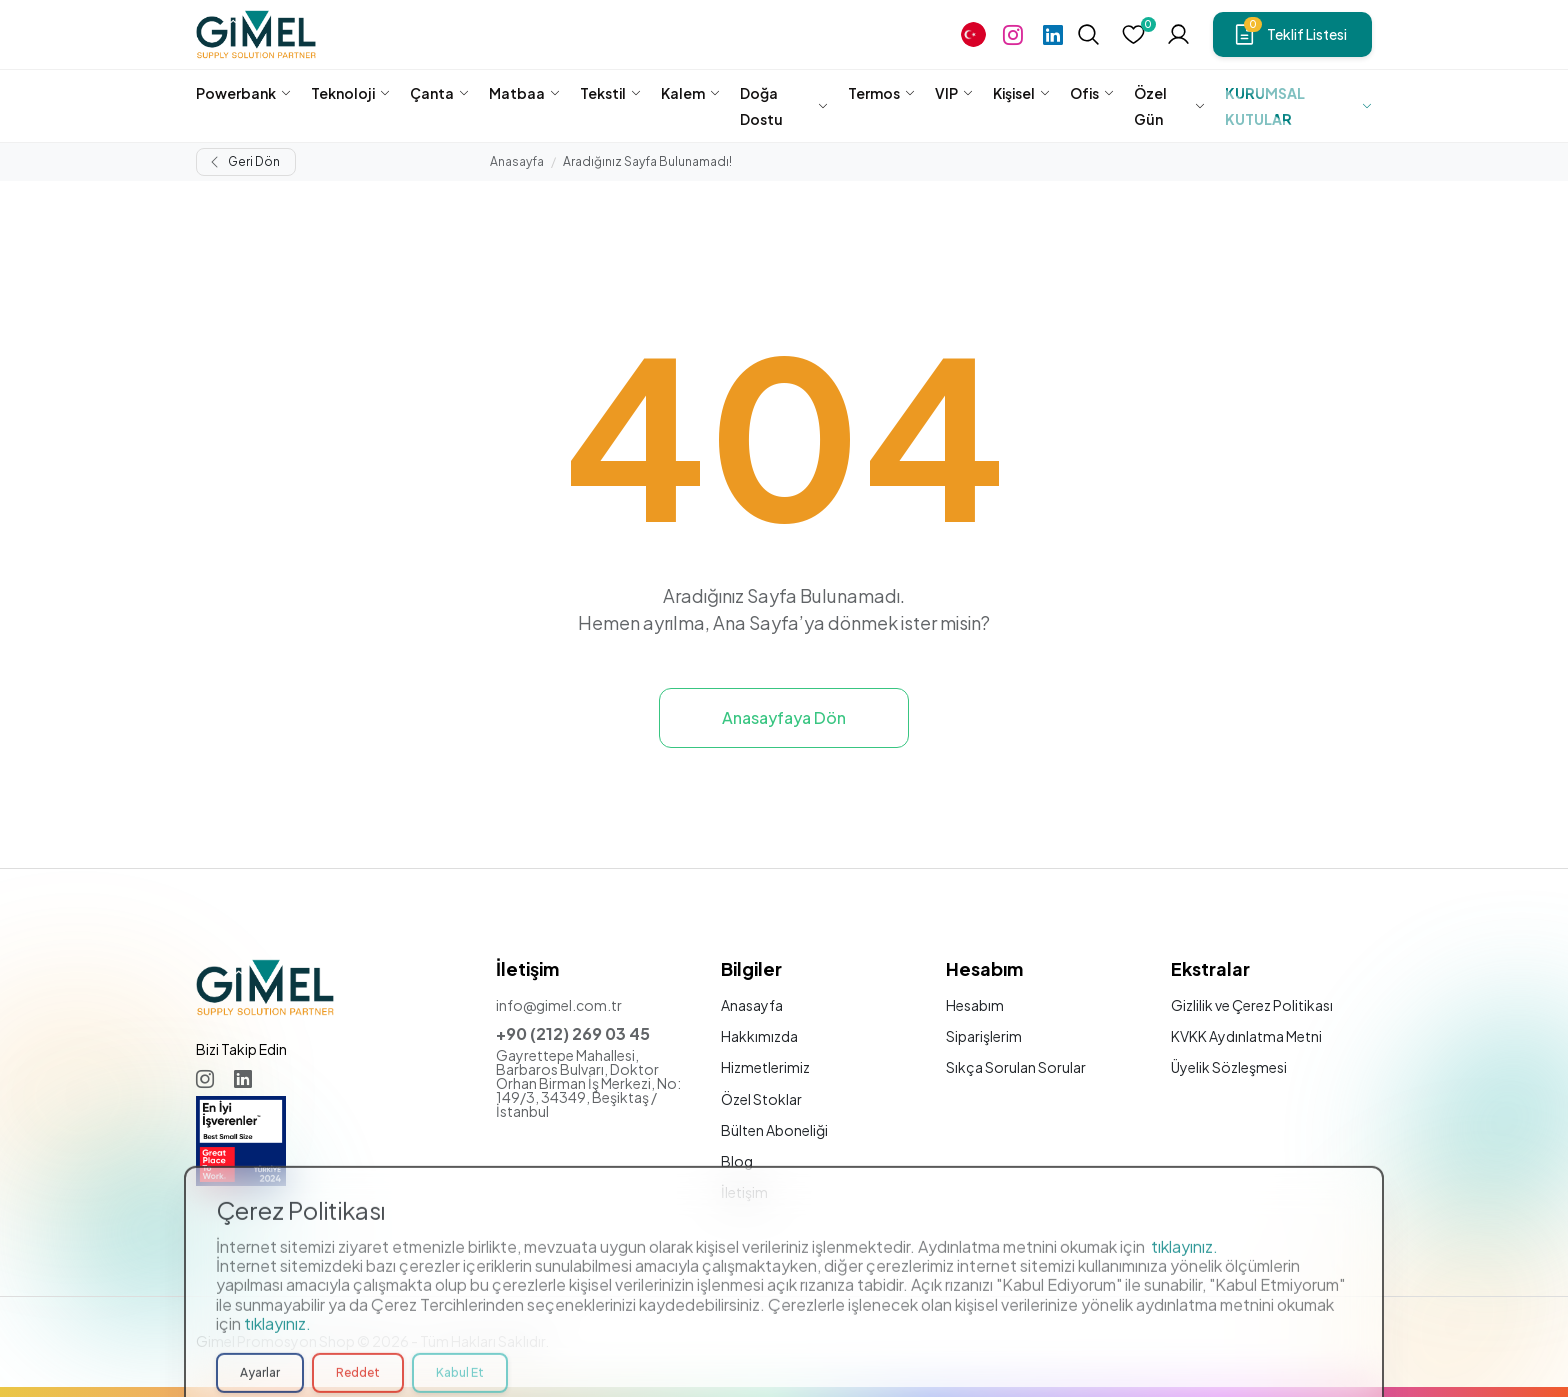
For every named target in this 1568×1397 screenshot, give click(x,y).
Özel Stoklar (761, 1099)
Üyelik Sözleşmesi (1229, 1067)
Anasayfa (517, 161)
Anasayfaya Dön (784, 717)
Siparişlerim (984, 1036)
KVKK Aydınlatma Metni (1246, 1036)
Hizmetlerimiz (765, 1067)
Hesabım (975, 1005)
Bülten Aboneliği (774, 1130)
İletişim (744, 1192)
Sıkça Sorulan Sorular (1016, 1067)
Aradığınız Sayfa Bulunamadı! (647, 161)
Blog (737, 1161)
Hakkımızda (759, 1036)
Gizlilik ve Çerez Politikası (1252, 1005)
